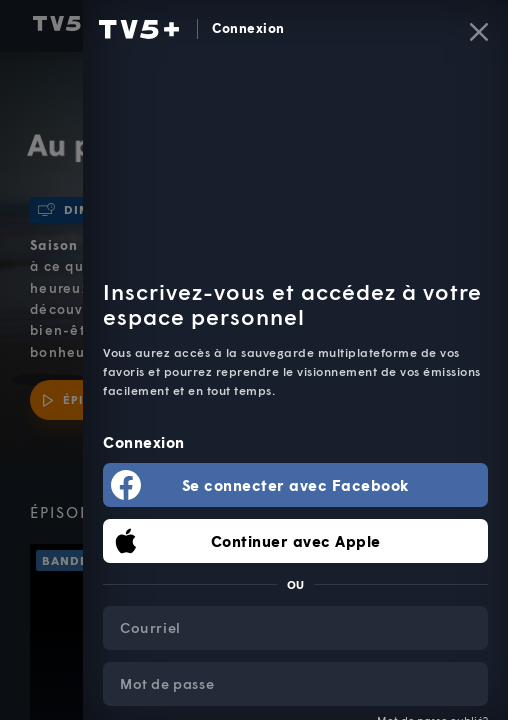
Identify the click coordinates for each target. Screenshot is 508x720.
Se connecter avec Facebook (296, 485)
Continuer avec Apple (296, 541)
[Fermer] (479, 32)
